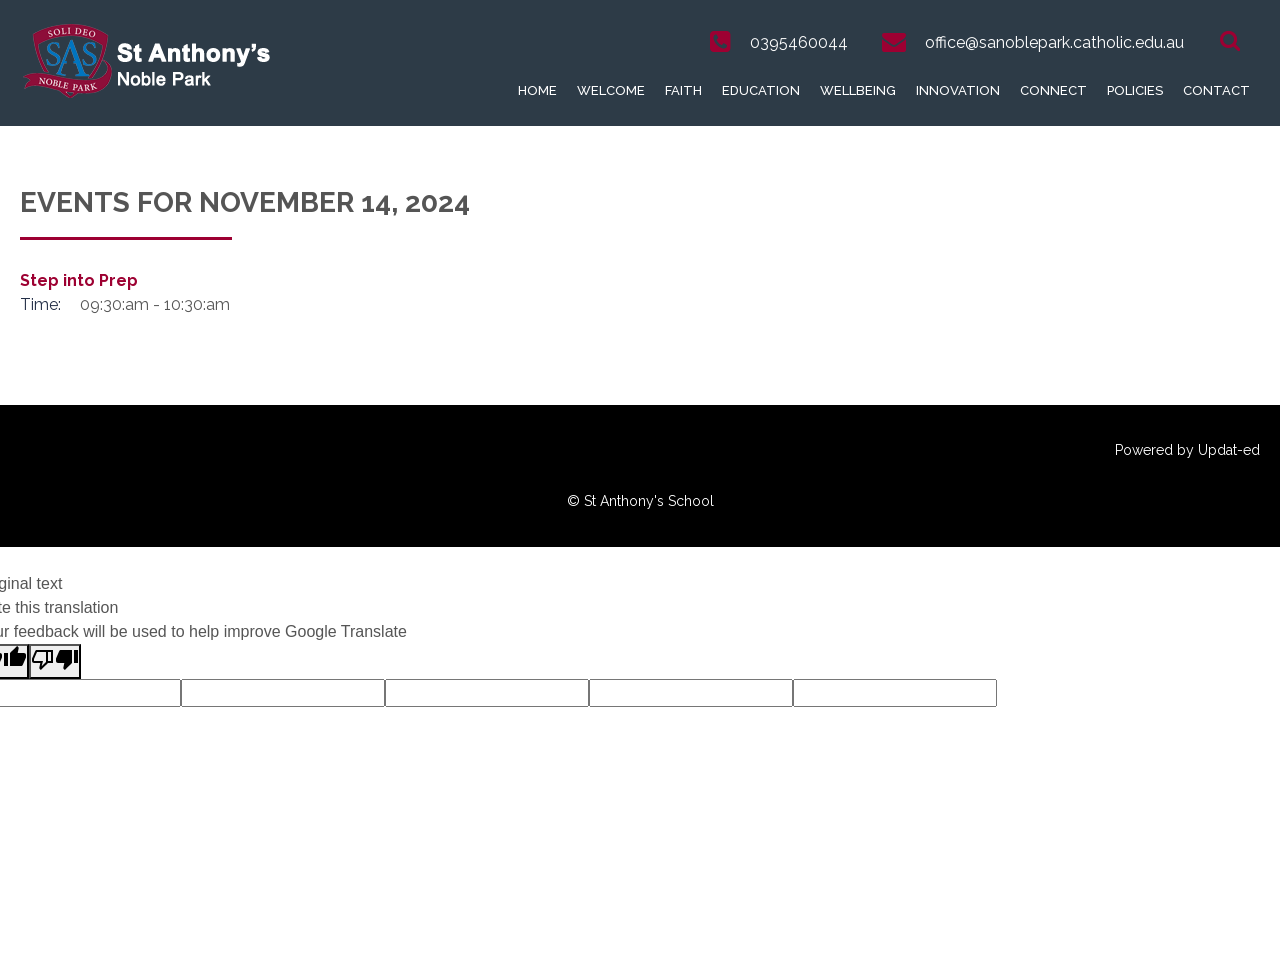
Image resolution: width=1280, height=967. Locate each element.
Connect (1053, 90)
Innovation (958, 90)
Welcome (611, 90)
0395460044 (799, 42)
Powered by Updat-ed (1187, 450)
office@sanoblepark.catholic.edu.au (1054, 42)
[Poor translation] (55, 661)
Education (761, 90)
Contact (1216, 90)
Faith (683, 90)
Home (537, 90)
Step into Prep (79, 280)
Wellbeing (858, 90)
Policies (1135, 90)
